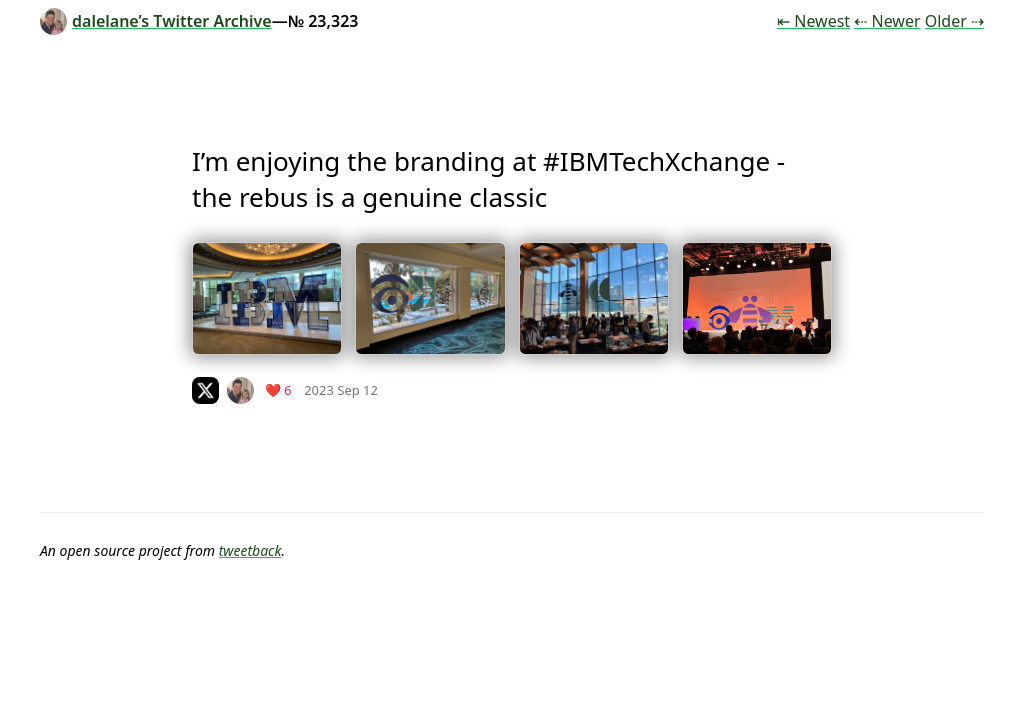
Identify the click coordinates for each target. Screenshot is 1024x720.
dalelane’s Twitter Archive (156, 21)
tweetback (250, 550)
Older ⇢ (954, 21)
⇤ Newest (813, 21)
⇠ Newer (887, 21)
